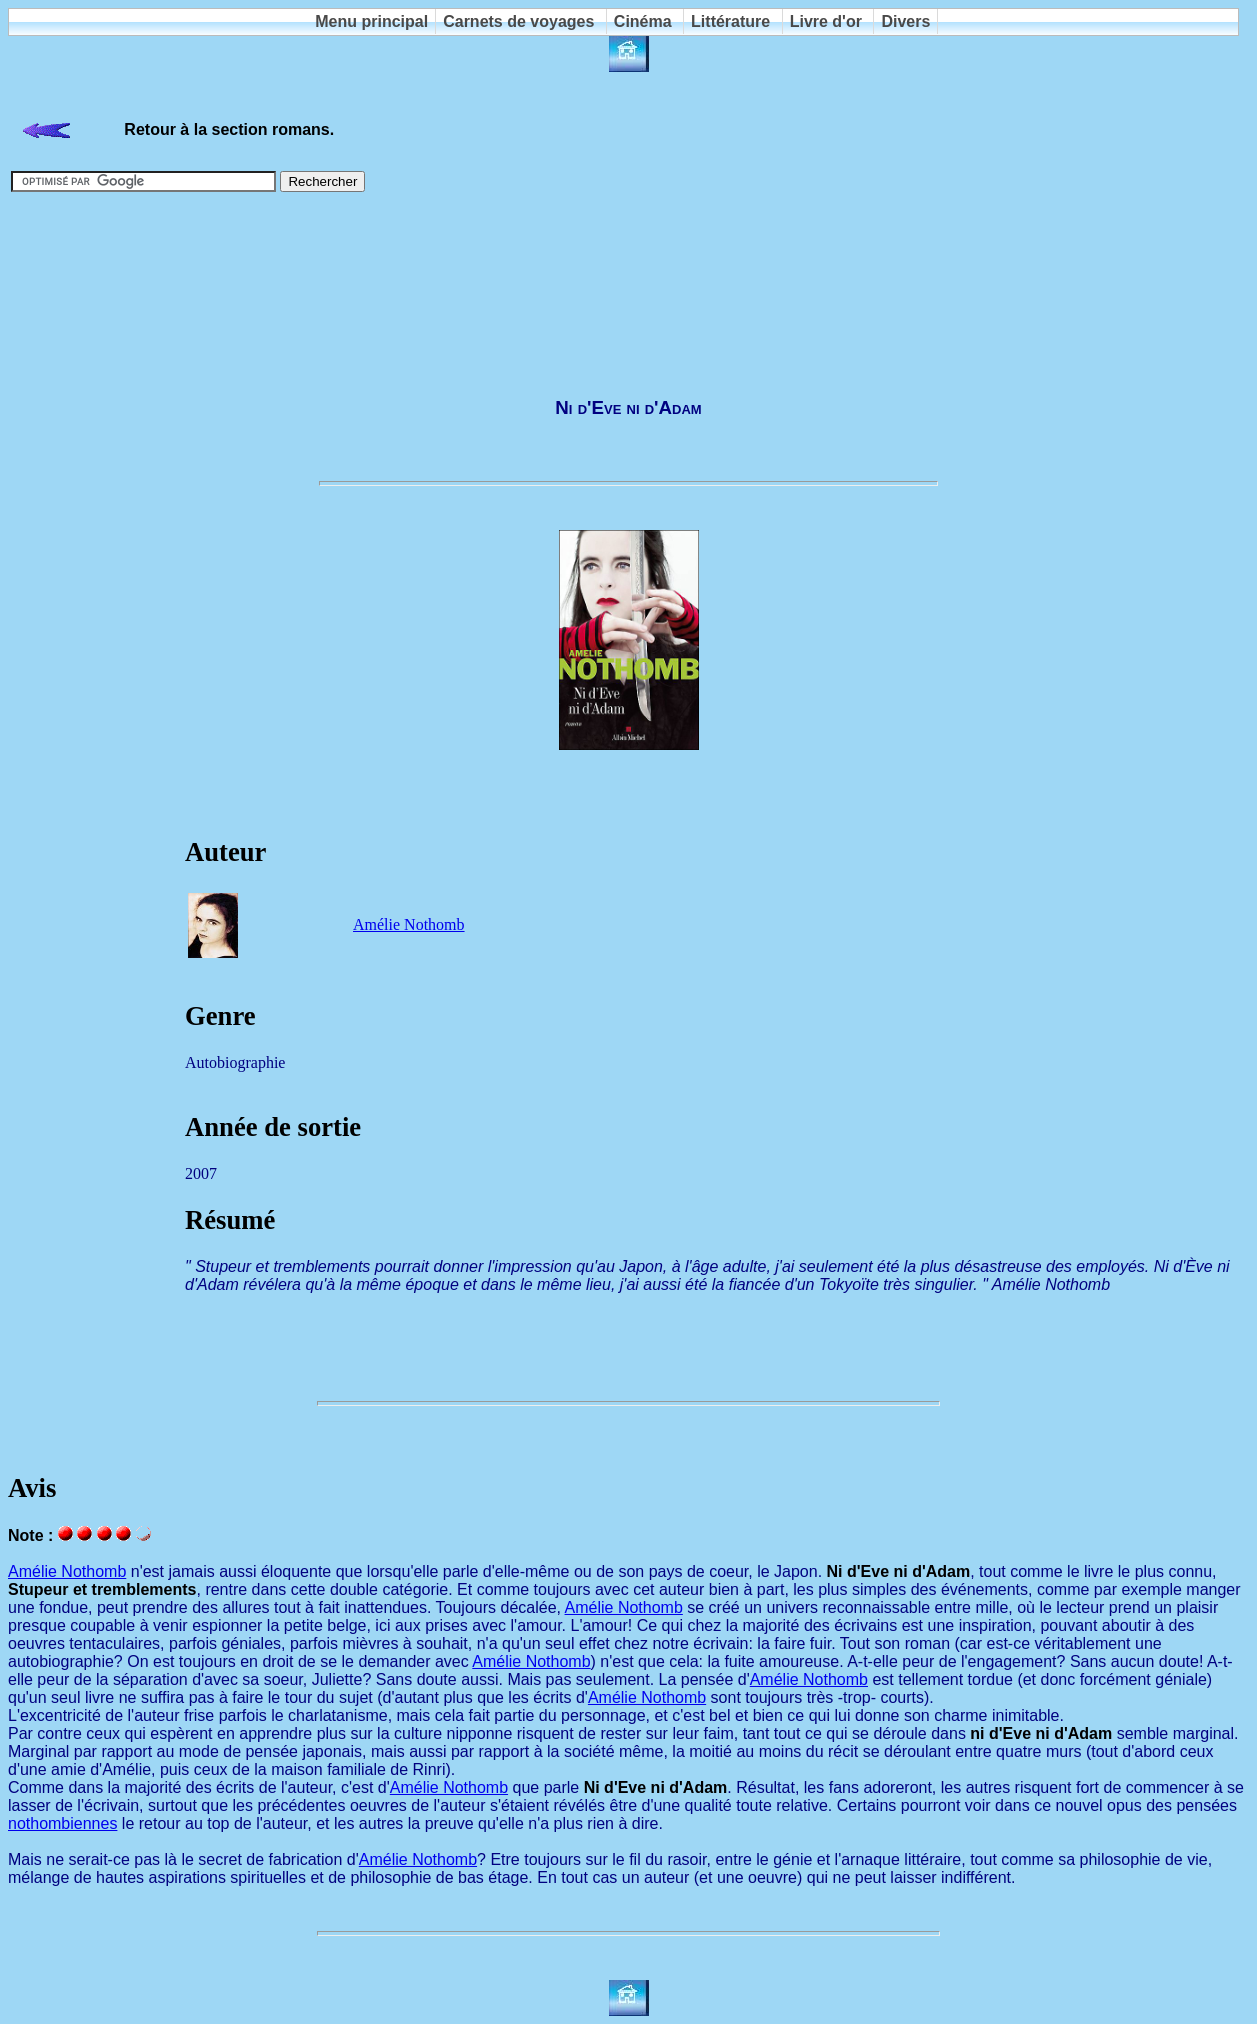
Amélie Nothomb (409, 924)
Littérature (730, 21)
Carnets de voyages (518, 21)
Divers (905, 21)
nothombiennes (62, 1823)
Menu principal (371, 21)
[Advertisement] (629, 294)
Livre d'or (826, 21)
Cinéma (643, 21)
